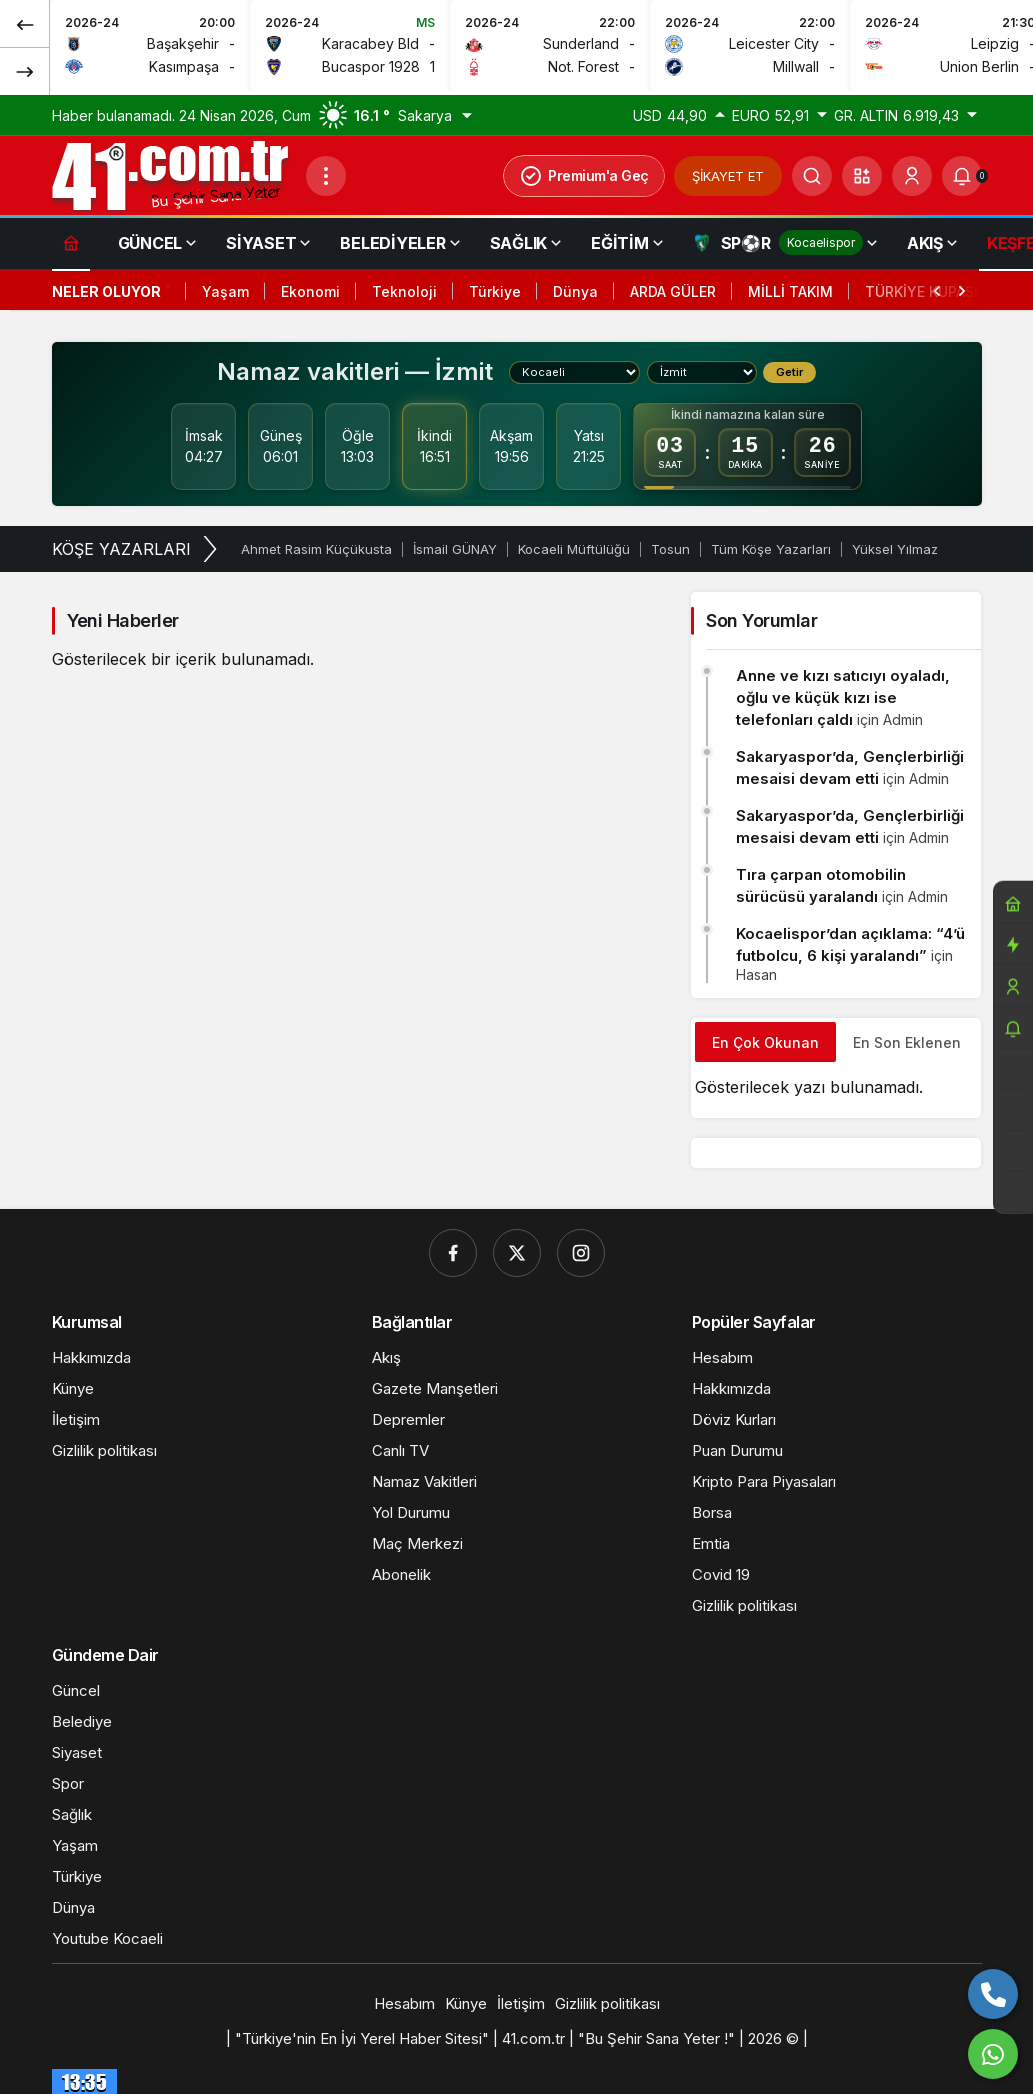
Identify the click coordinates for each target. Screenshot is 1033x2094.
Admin (903, 719)
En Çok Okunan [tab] (765, 1042)
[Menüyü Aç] (326, 176)
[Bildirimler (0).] (962, 176)
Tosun (670, 549)
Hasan (756, 974)
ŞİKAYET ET (728, 176)
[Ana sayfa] (71, 242)
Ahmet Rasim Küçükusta (316, 549)
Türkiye (495, 291)
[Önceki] (25, 24)
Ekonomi (310, 291)
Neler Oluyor (106, 291)
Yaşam (225, 291)
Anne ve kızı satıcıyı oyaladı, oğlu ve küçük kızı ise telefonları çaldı (843, 697)
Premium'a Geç (584, 176)
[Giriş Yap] (912, 176)
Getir (789, 372)
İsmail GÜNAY (455, 549)
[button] (862, 176)
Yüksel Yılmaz (895, 549)
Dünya (575, 291)
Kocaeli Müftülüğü (574, 549)
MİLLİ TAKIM (790, 291)
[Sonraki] (25, 71)
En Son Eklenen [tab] (907, 1042)
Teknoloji (404, 291)
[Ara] (812, 176)
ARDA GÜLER (673, 291)
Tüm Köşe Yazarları (771, 549)
